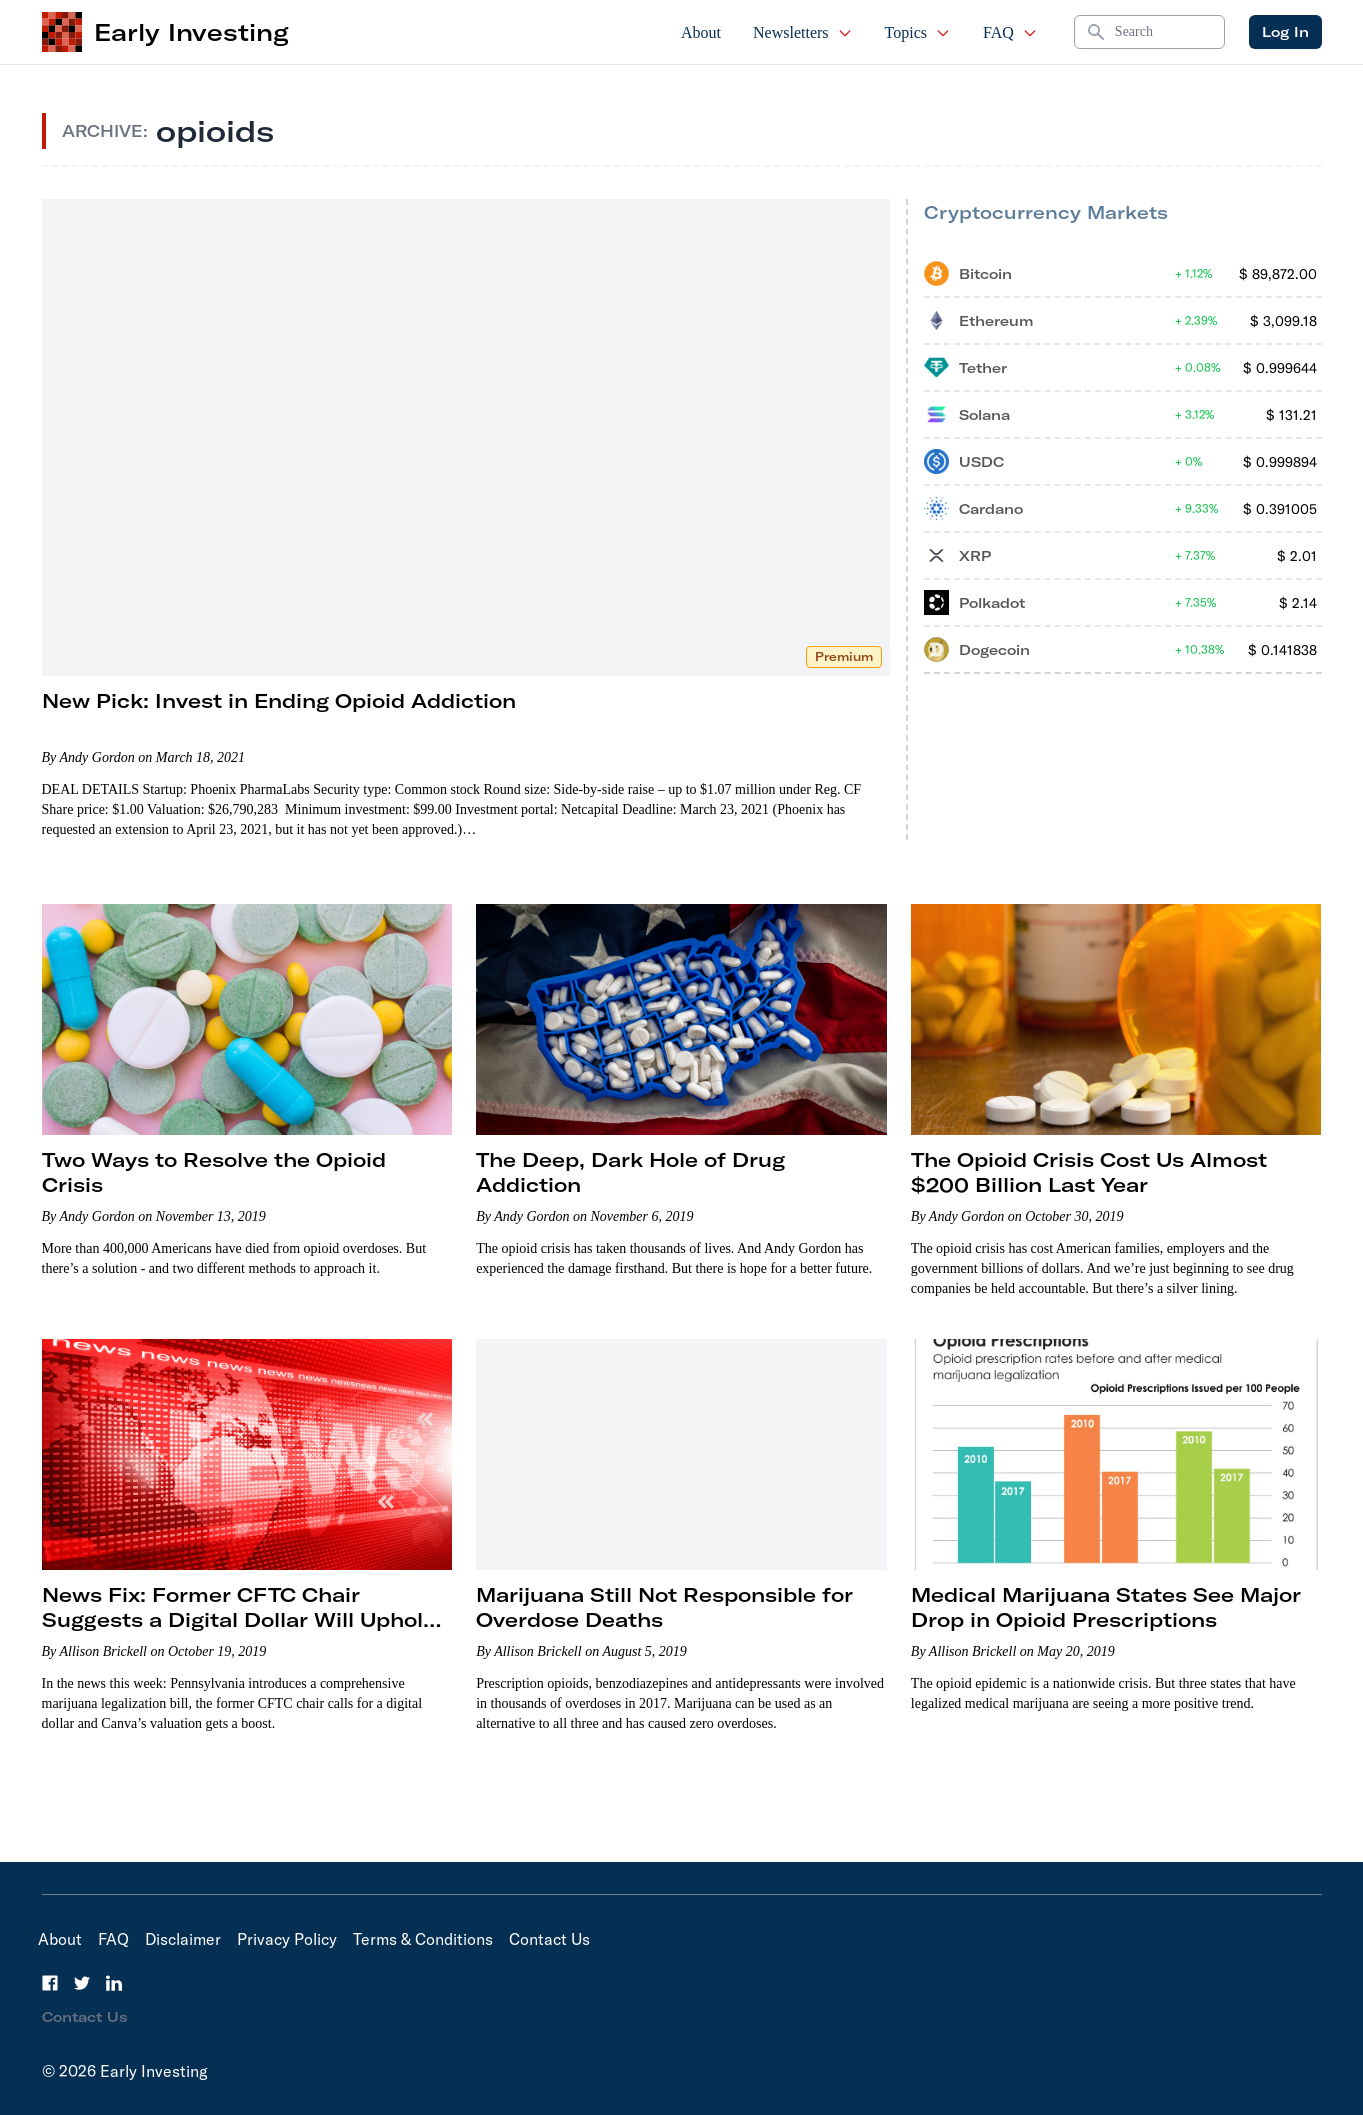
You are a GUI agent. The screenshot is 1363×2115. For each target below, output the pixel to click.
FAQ (1010, 32)
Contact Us (549, 1939)
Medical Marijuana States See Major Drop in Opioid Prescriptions (1106, 1607)
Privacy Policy (287, 1939)
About (701, 32)
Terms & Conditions (423, 1939)
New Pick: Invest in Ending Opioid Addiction (279, 700)
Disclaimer (183, 1939)
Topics (918, 32)
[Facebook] (50, 1983)
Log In (1285, 32)
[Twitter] (82, 1983)
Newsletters (803, 32)
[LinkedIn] (114, 1983)
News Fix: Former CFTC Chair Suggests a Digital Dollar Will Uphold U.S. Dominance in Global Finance (239, 1619)
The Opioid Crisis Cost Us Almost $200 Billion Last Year (1089, 1172)
